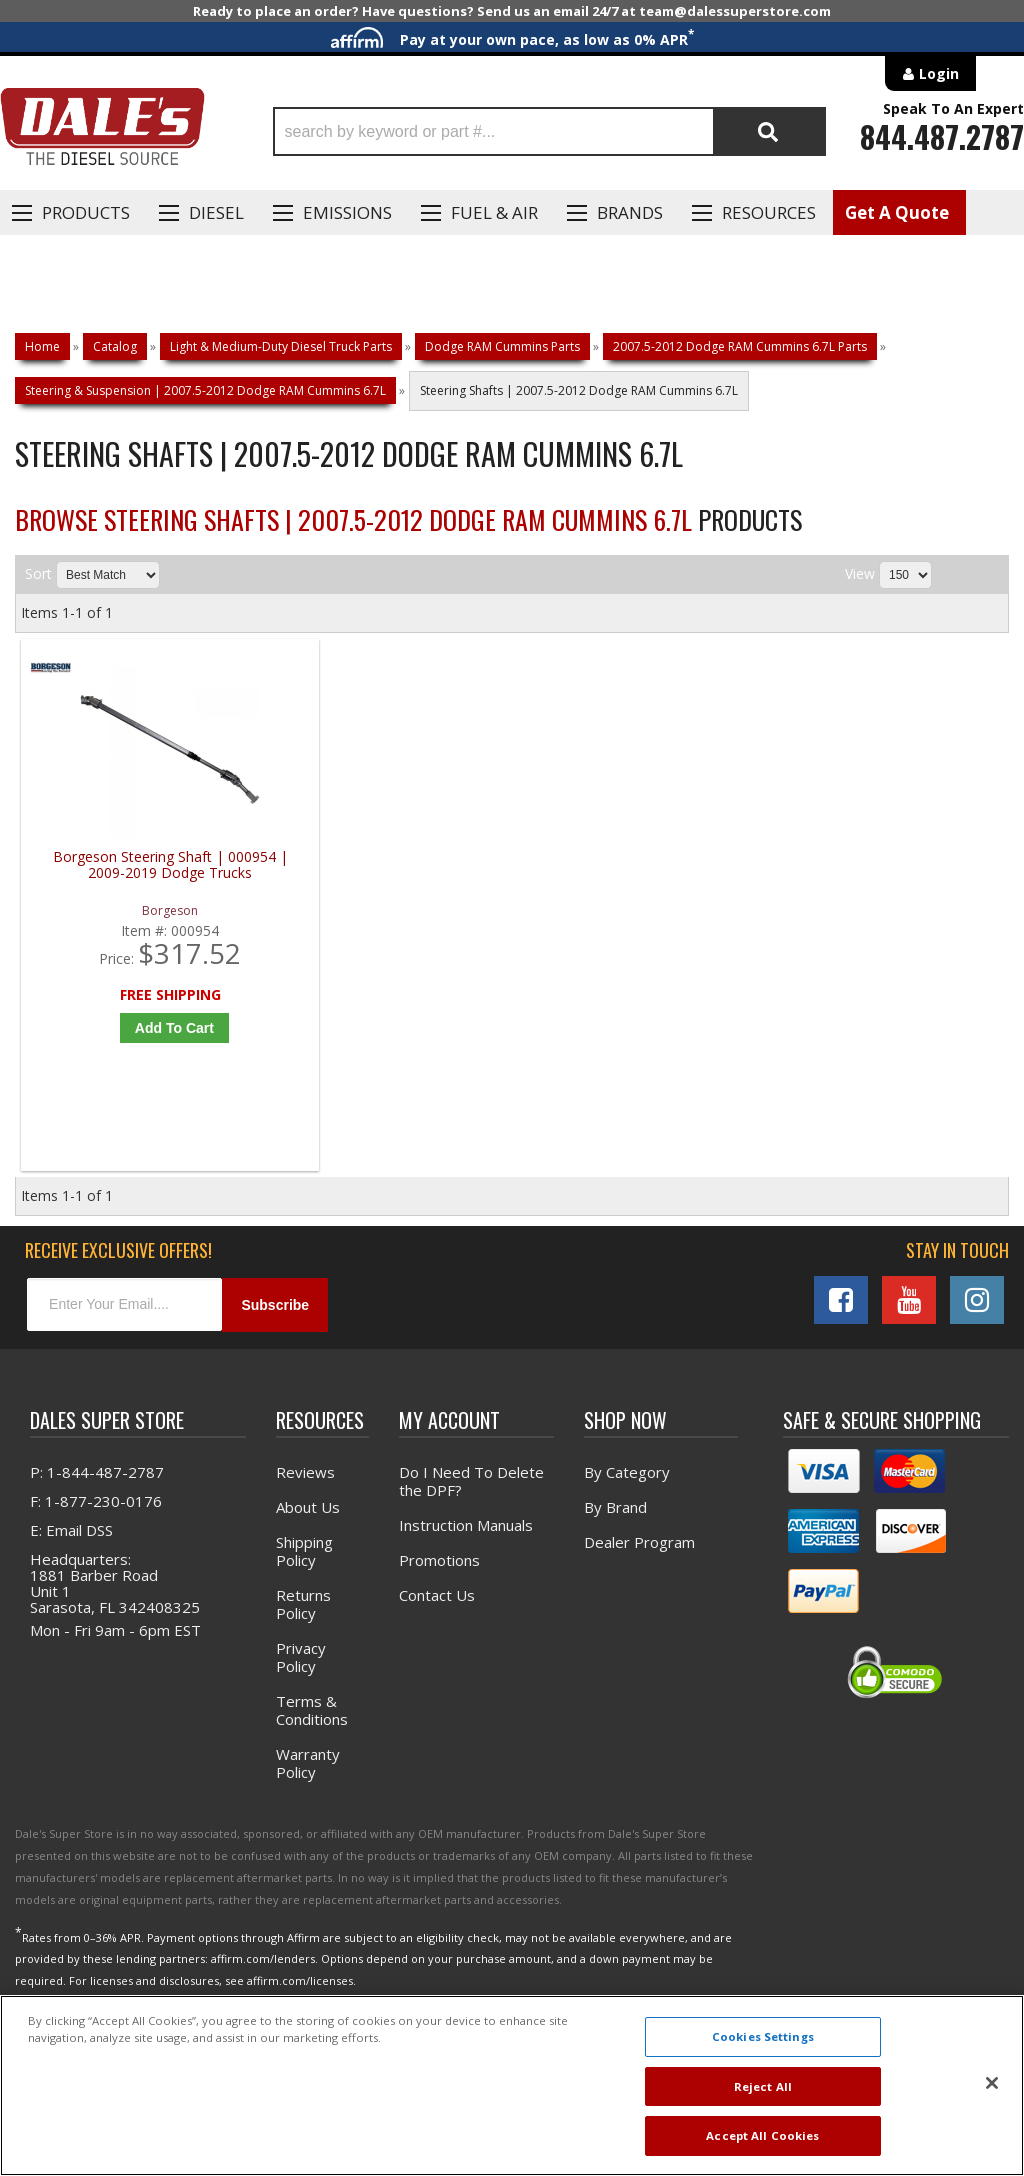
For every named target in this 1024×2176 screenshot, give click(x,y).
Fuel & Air (494, 212)
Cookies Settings (763, 2036)
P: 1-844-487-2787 (97, 1485)
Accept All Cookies (762, 2135)
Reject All (763, 2086)
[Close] (992, 2083)
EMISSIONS (347, 212)
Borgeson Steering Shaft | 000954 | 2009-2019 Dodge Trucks (145, 879)
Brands (630, 212)
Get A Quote (897, 212)
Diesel (216, 212)
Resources (769, 212)
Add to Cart (150, 1034)
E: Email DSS (71, 1543)
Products (86, 212)
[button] (549, 131)
